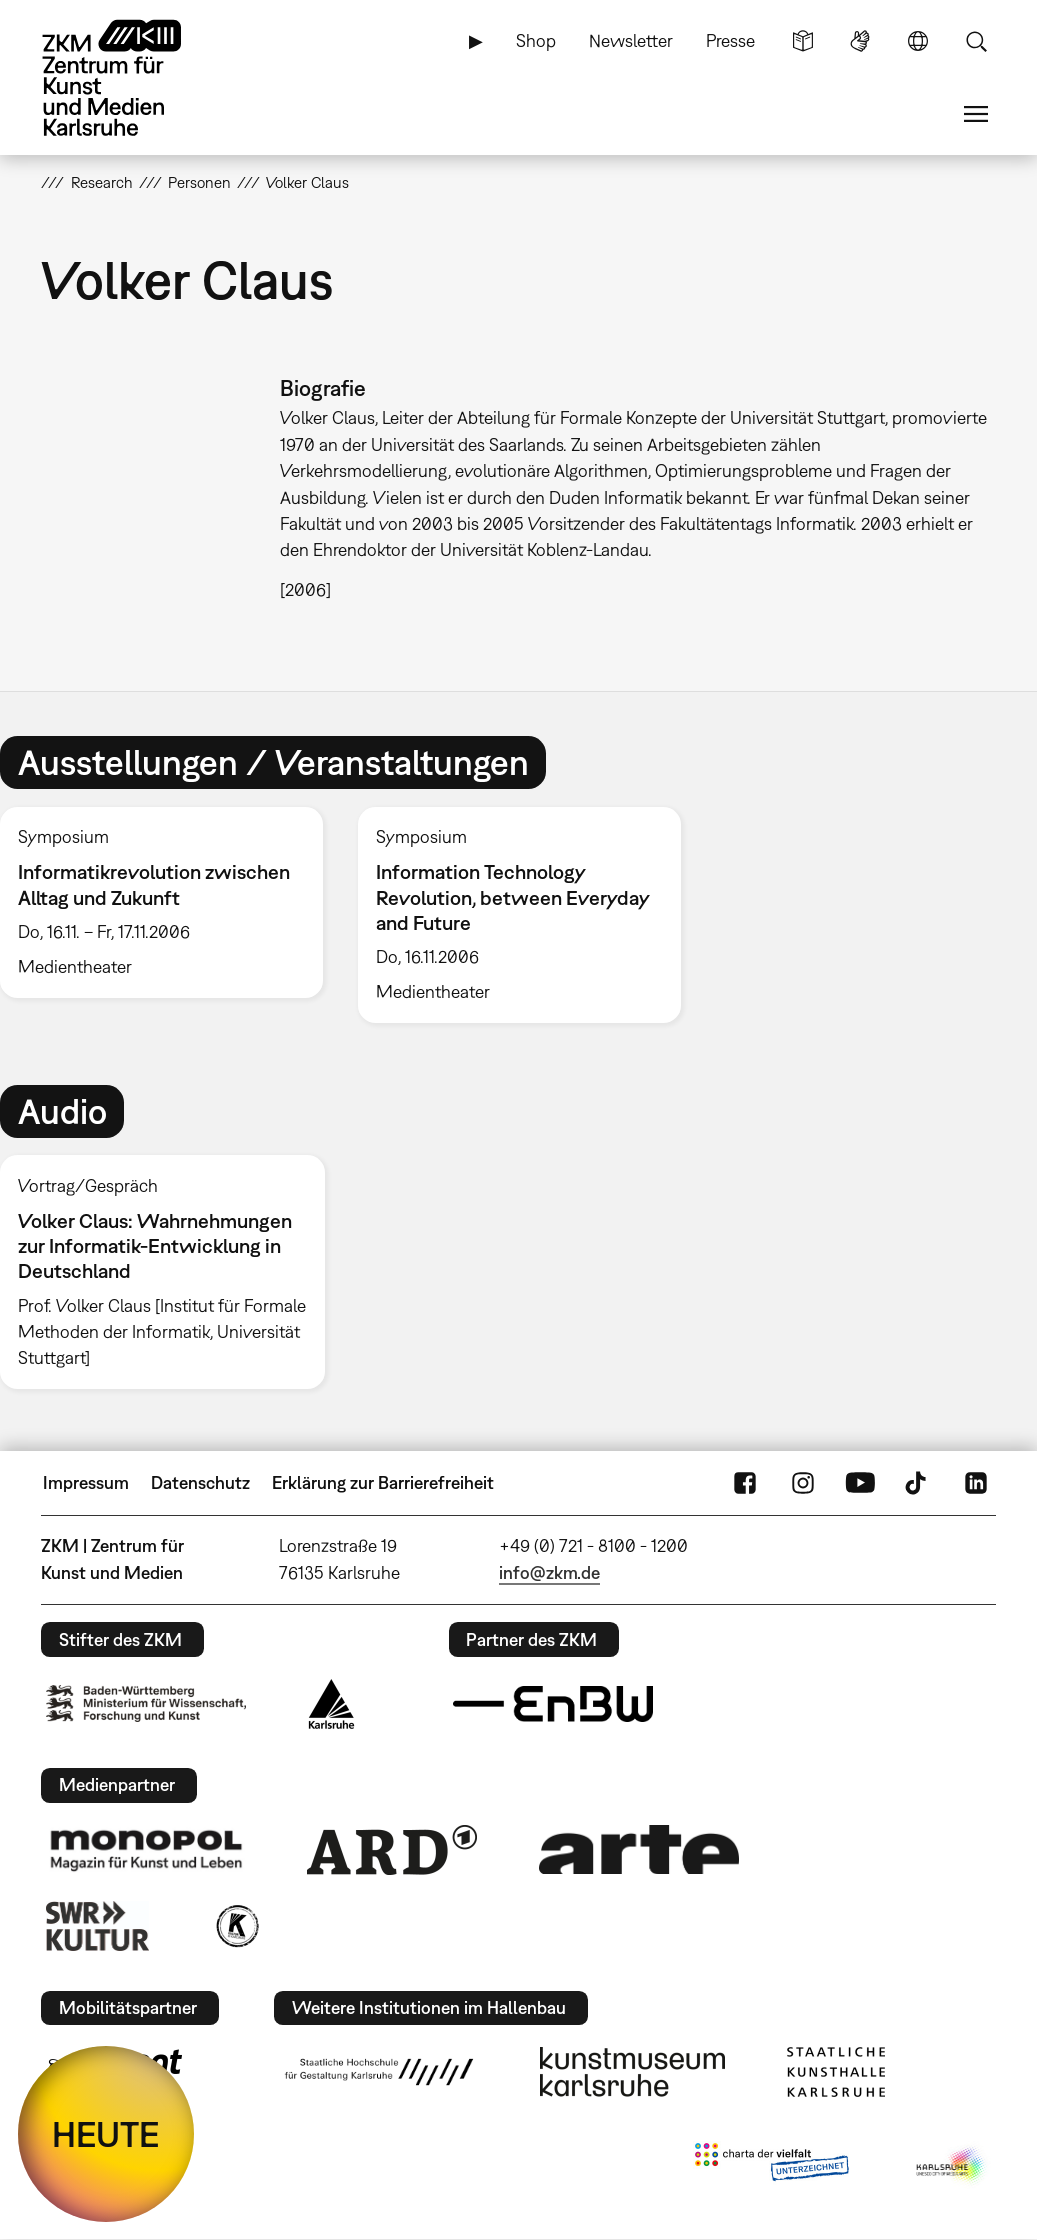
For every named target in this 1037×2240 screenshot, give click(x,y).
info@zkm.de (549, 1572)
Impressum (86, 1482)
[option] (519, 915)
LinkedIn (976, 1483)
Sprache (918, 41)
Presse (730, 40)
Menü (976, 114)
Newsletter (631, 40)
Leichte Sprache (803, 41)
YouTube (860, 1483)
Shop (536, 40)
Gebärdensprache (860, 41)
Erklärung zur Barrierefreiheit (383, 1482)
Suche (976, 41)
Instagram (803, 1483)
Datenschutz (200, 1482)
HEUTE (106, 2134)
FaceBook (745, 1483)
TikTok (918, 1483)
